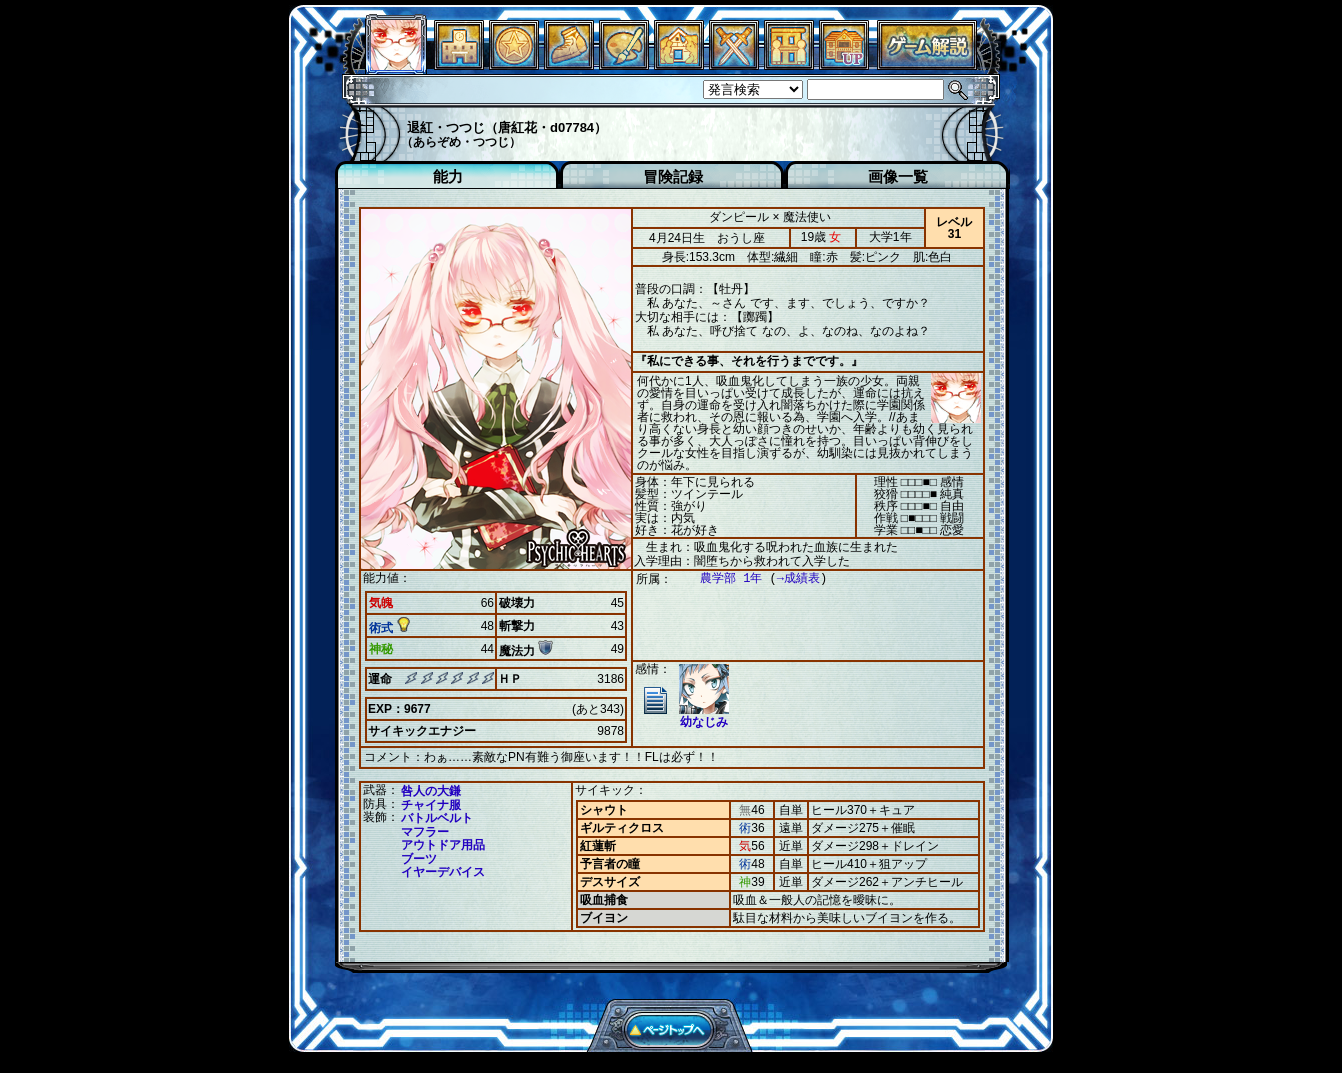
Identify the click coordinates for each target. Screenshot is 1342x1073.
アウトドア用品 (443, 844)
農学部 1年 (721, 578)
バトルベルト (437, 817)
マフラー (425, 831)
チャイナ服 (431, 804)
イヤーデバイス (443, 871)
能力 (448, 176)
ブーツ (419, 858)
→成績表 (788, 578)
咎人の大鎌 (431, 790)
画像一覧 (898, 176)
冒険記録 (673, 176)
